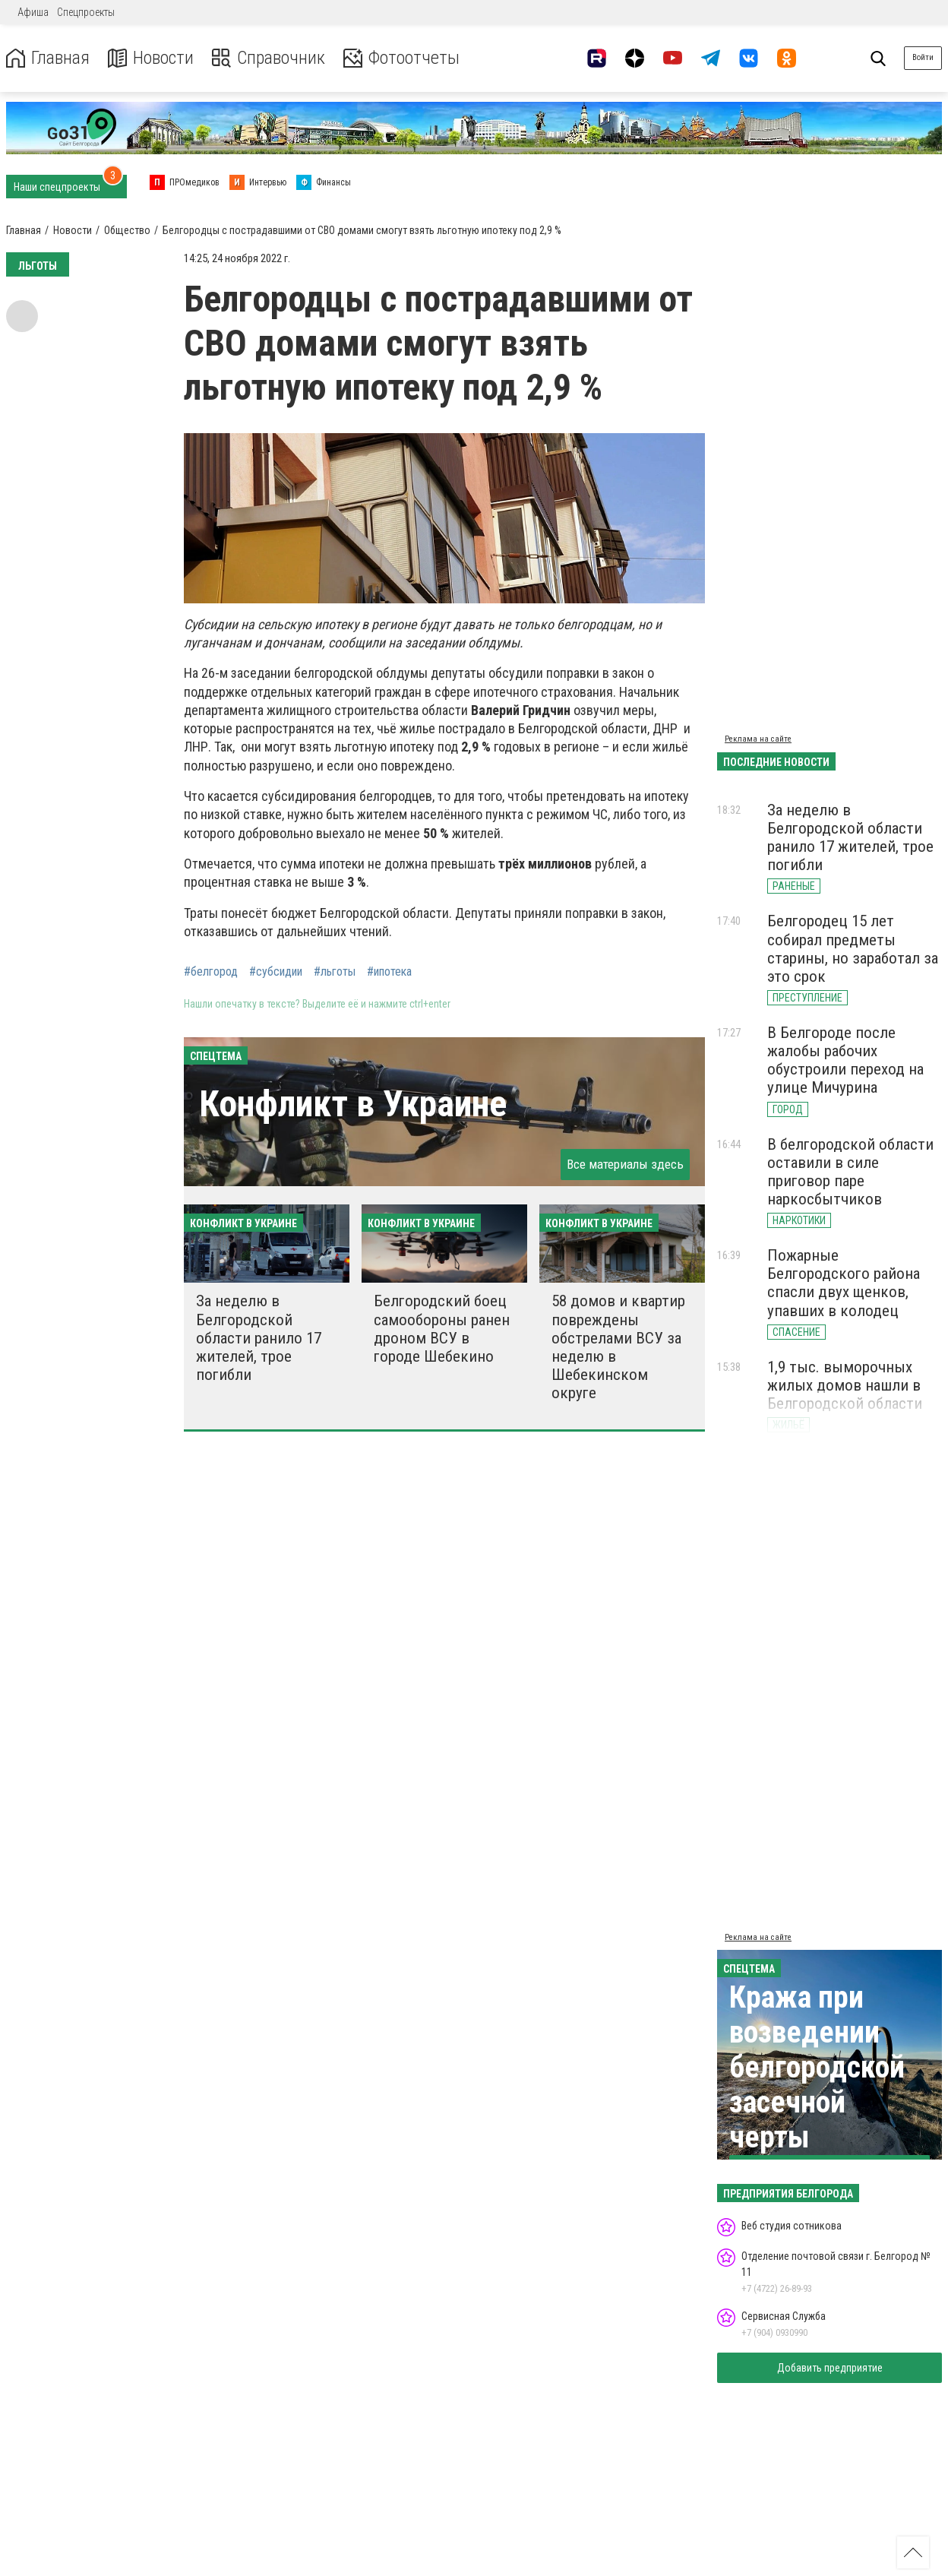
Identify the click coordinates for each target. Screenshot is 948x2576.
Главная (48, 58)
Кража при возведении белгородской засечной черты (817, 2067)
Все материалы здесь (625, 1164)
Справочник (268, 58)
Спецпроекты (86, 12)
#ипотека (389, 972)
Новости (151, 58)
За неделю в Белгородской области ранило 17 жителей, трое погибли (258, 1338)
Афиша (33, 12)
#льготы (335, 972)
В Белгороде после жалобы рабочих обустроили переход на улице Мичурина (845, 1060)
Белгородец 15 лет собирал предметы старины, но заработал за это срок (852, 948)
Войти (923, 57)
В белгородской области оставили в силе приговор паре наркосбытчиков (850, 1171)
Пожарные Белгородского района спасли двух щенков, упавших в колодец (843, 1282)
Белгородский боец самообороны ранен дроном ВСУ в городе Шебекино (442, 1328)
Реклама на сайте (758, 739)
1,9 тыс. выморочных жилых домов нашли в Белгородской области (844, 1385)
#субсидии (275, 972)
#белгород (211, 972)
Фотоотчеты (401, 58)
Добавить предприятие (830, 2368)
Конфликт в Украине (353, 1103)
